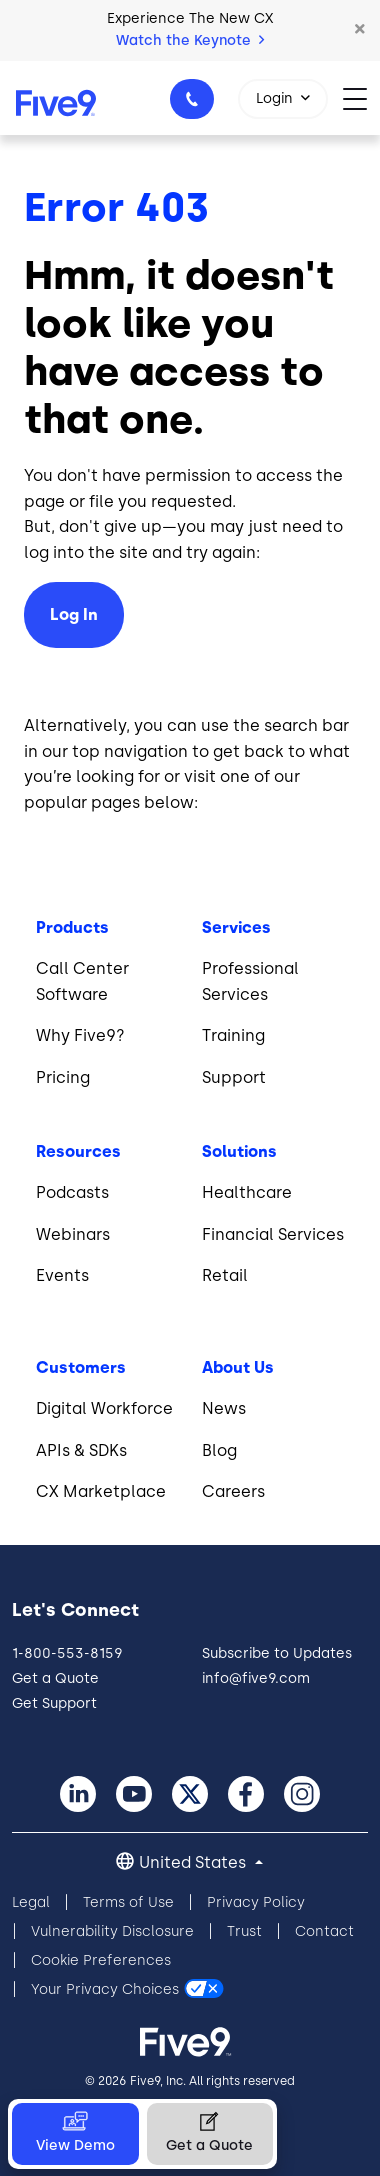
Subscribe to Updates (277, 1653)
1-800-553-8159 (195, 105)
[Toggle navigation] (361, 97)
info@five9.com (256, 1678)
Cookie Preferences (101, 1960)
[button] (360, 30)
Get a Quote (55, 1678)
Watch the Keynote (190, 40)
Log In (74, 614)
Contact (324, 1931)
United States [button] (194, 1862)
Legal (31, 1902)
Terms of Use (128, 1902)
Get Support (54, 1703)
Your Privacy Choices (105, 1989)
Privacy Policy (256, 1902)
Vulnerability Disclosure (112, 1931)
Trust (244, 1931)
